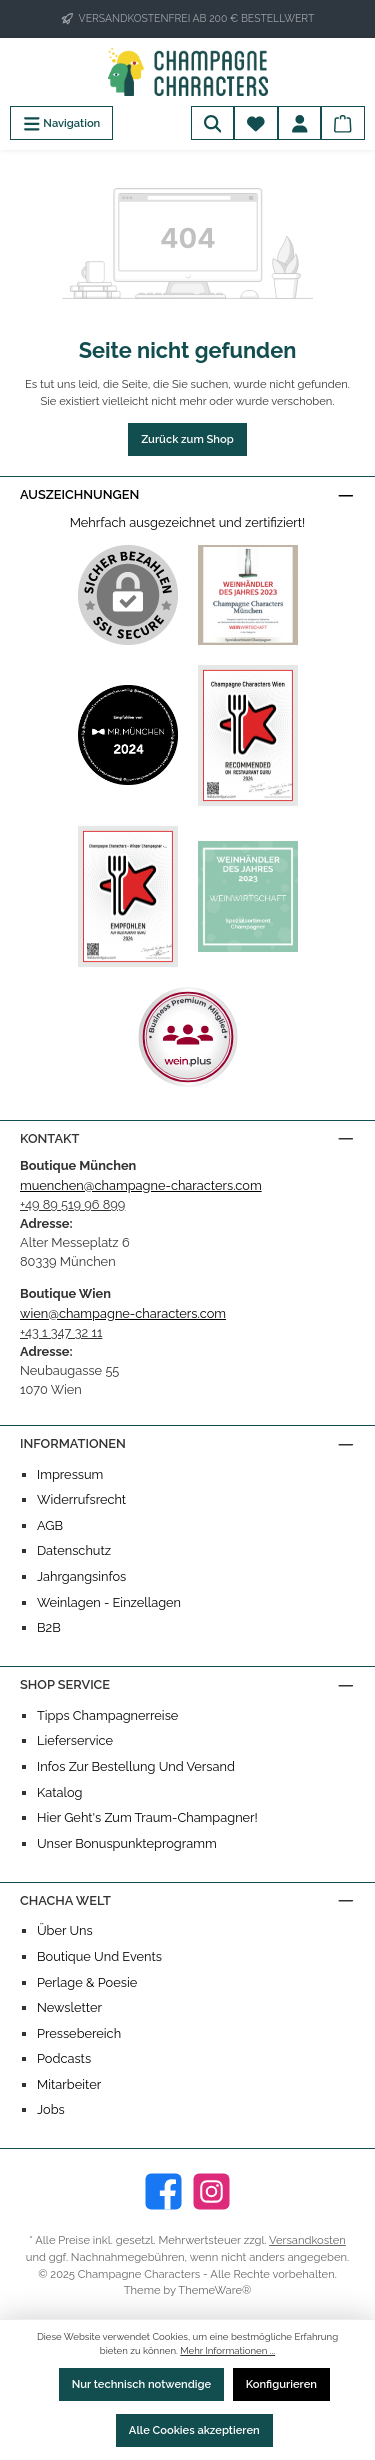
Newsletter (69, 2007)
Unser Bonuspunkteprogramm (127, 1843)
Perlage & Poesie (87, 1982)
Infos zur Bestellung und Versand (136, 1766)
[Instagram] (211, 2191)
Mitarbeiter (69, 2084)
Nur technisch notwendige (142, 2384)
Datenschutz (74, 1550)
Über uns (65, 1930)
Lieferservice (75, 1740)
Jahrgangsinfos (81, 1576)
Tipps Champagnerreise (107, 1715)
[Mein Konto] (300, 123)
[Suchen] (213, 123)
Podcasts (64, 2058)
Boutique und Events (99, 1956)
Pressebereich (79, 2033)
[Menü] (61, 123)
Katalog (59, 1792)
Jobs (51, 2109)
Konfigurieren (281, 2384)
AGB (50, 1525)
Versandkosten (307, 2240)
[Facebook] (163, 2191)
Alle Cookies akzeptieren (194, 2430)
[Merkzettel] (256, 123)
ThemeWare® (214, 2290)
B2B (49, 1627)
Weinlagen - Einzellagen (109, 1602)
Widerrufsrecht (81, 1499)
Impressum (70, 1474)
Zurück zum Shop (187, 439)
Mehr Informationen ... (227, 2350)
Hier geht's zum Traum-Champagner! (147, 1817)
